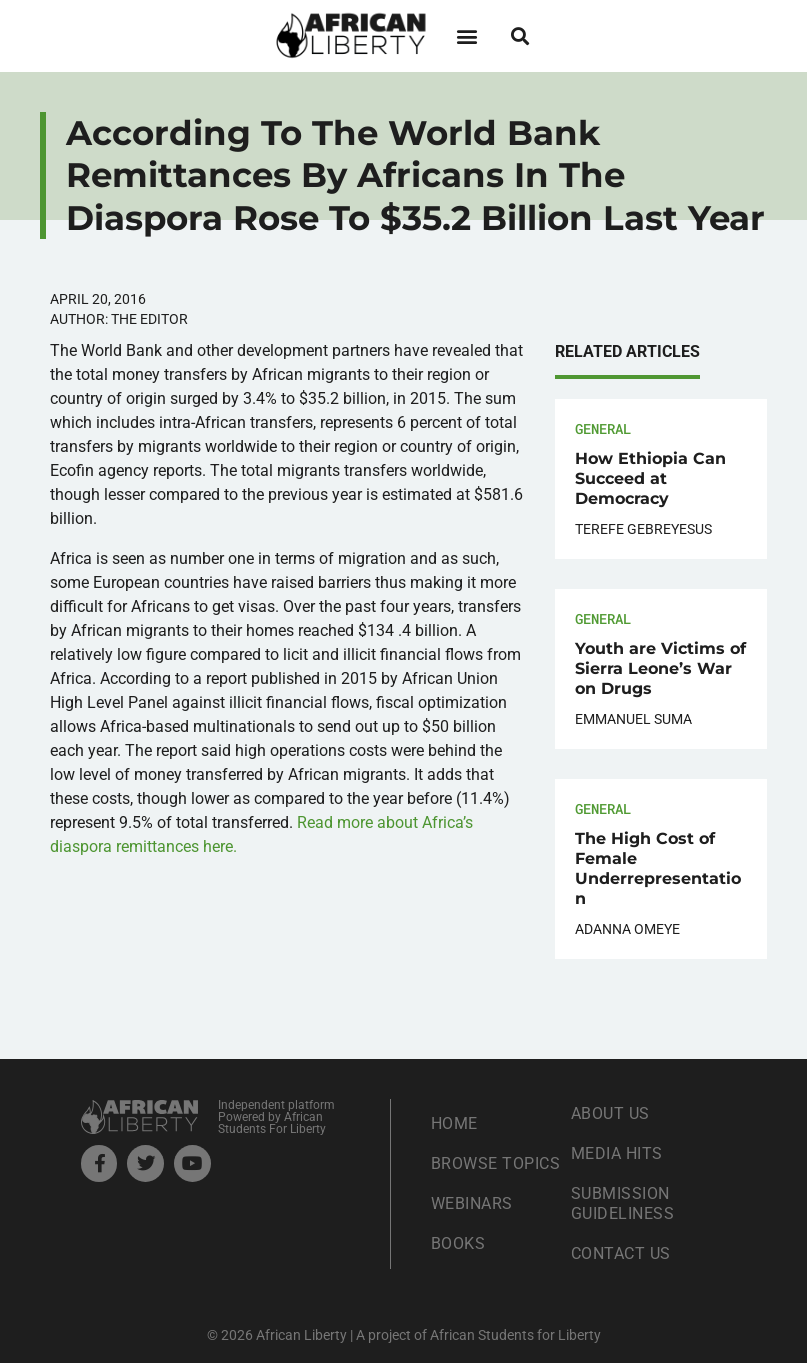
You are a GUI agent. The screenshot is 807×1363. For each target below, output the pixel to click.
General (603, 428)
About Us (610, 1113)
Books (458, 1243)
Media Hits (617, 1153)
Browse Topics (496, 1163)
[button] (467, 35)
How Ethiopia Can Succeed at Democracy (650, 478)
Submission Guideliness (623, 1203)
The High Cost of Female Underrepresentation (658, 868)
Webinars (472, 1203)
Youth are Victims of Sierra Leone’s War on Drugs (660, 668)
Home (454, 1123)
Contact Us (621, 1253)
